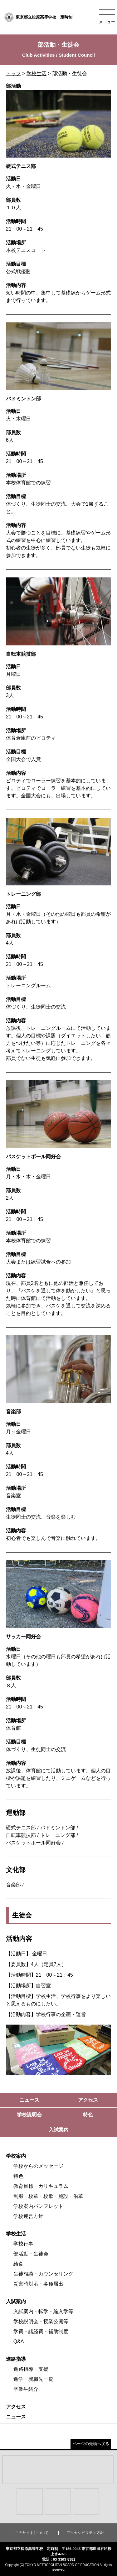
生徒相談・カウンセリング (43, 2273)
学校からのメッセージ (38, 2166)
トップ (13, 73)
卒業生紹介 (25, 2389)
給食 (18, 2263)
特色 (18, 2176)
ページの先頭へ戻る (91, 2443)
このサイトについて (32, 2533)
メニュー (107, 21)
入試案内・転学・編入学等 (43, 2311)
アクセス (16, 2406)
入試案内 (16, 2301)
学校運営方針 (28, 2216)
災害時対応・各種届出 (38, 2284)
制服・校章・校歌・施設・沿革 (48, 2196)
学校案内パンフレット (38, 2206)
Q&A (18, 2341)
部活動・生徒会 (30, 2253)
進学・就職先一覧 (33, 2379)
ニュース (16, 2416)
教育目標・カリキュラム (40, 2186)
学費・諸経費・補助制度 (40, 2331)
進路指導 (16, 2359)
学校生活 (36, 73)
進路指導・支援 (30, 2369)
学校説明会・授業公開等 (40, 2321)
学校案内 (16, 2156)
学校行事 (23, 2243)
